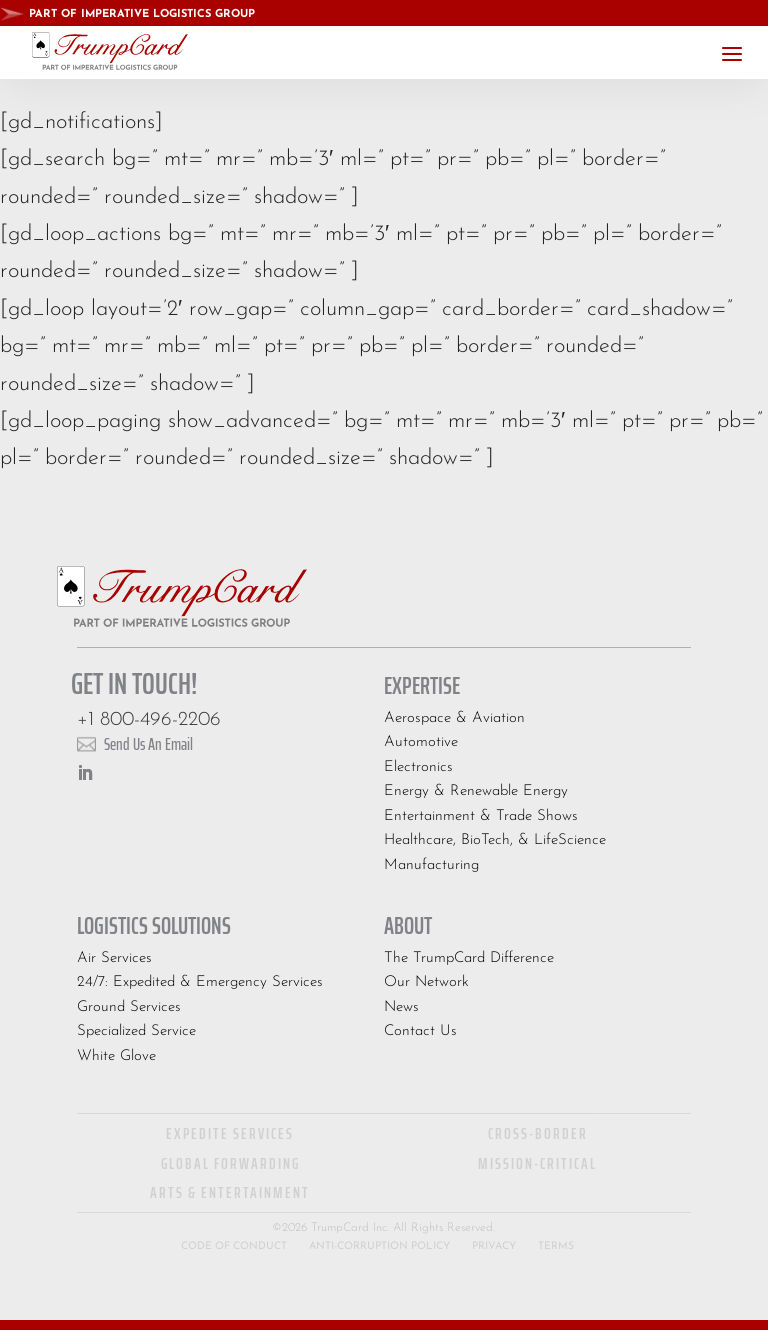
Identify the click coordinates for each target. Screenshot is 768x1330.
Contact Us (420, 1031)
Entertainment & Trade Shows (481, 816)
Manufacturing (431, 865)
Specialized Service (136, 1031)
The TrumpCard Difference (469, 958)
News (401, 1007)
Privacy (494, 1246)
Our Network (426, 982)
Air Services (114, 958)
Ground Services (129, 1007)
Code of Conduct (234, 1246)
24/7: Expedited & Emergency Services (200, 982)
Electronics (418, 767)
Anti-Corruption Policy (379, 1246)
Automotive (421, 742)
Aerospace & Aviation (454, 718)
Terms (556, 1246)
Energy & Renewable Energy (476, 791)
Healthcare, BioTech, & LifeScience (495, 840)
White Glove (116, 1056)
